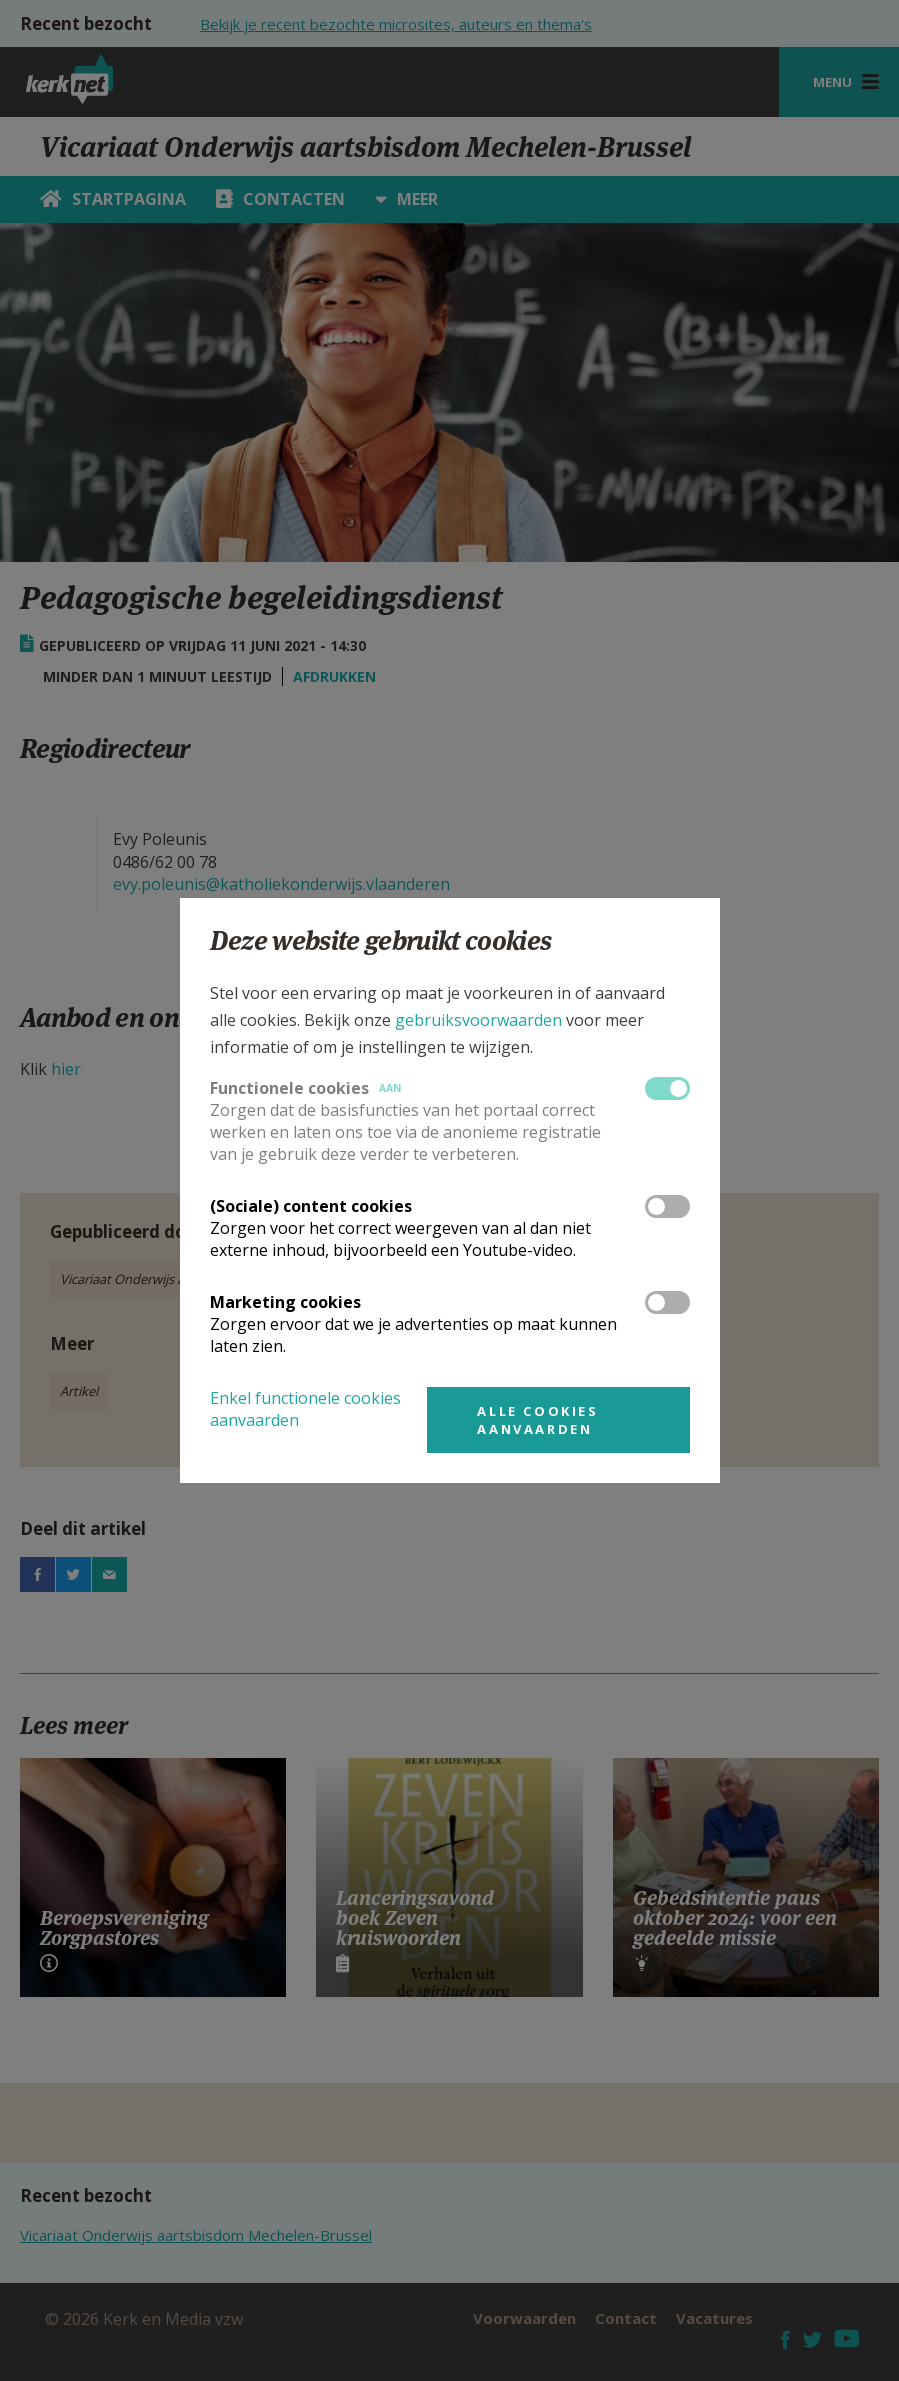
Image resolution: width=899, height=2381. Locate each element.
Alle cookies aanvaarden (537, 1420)
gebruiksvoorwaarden (478, 1020)
